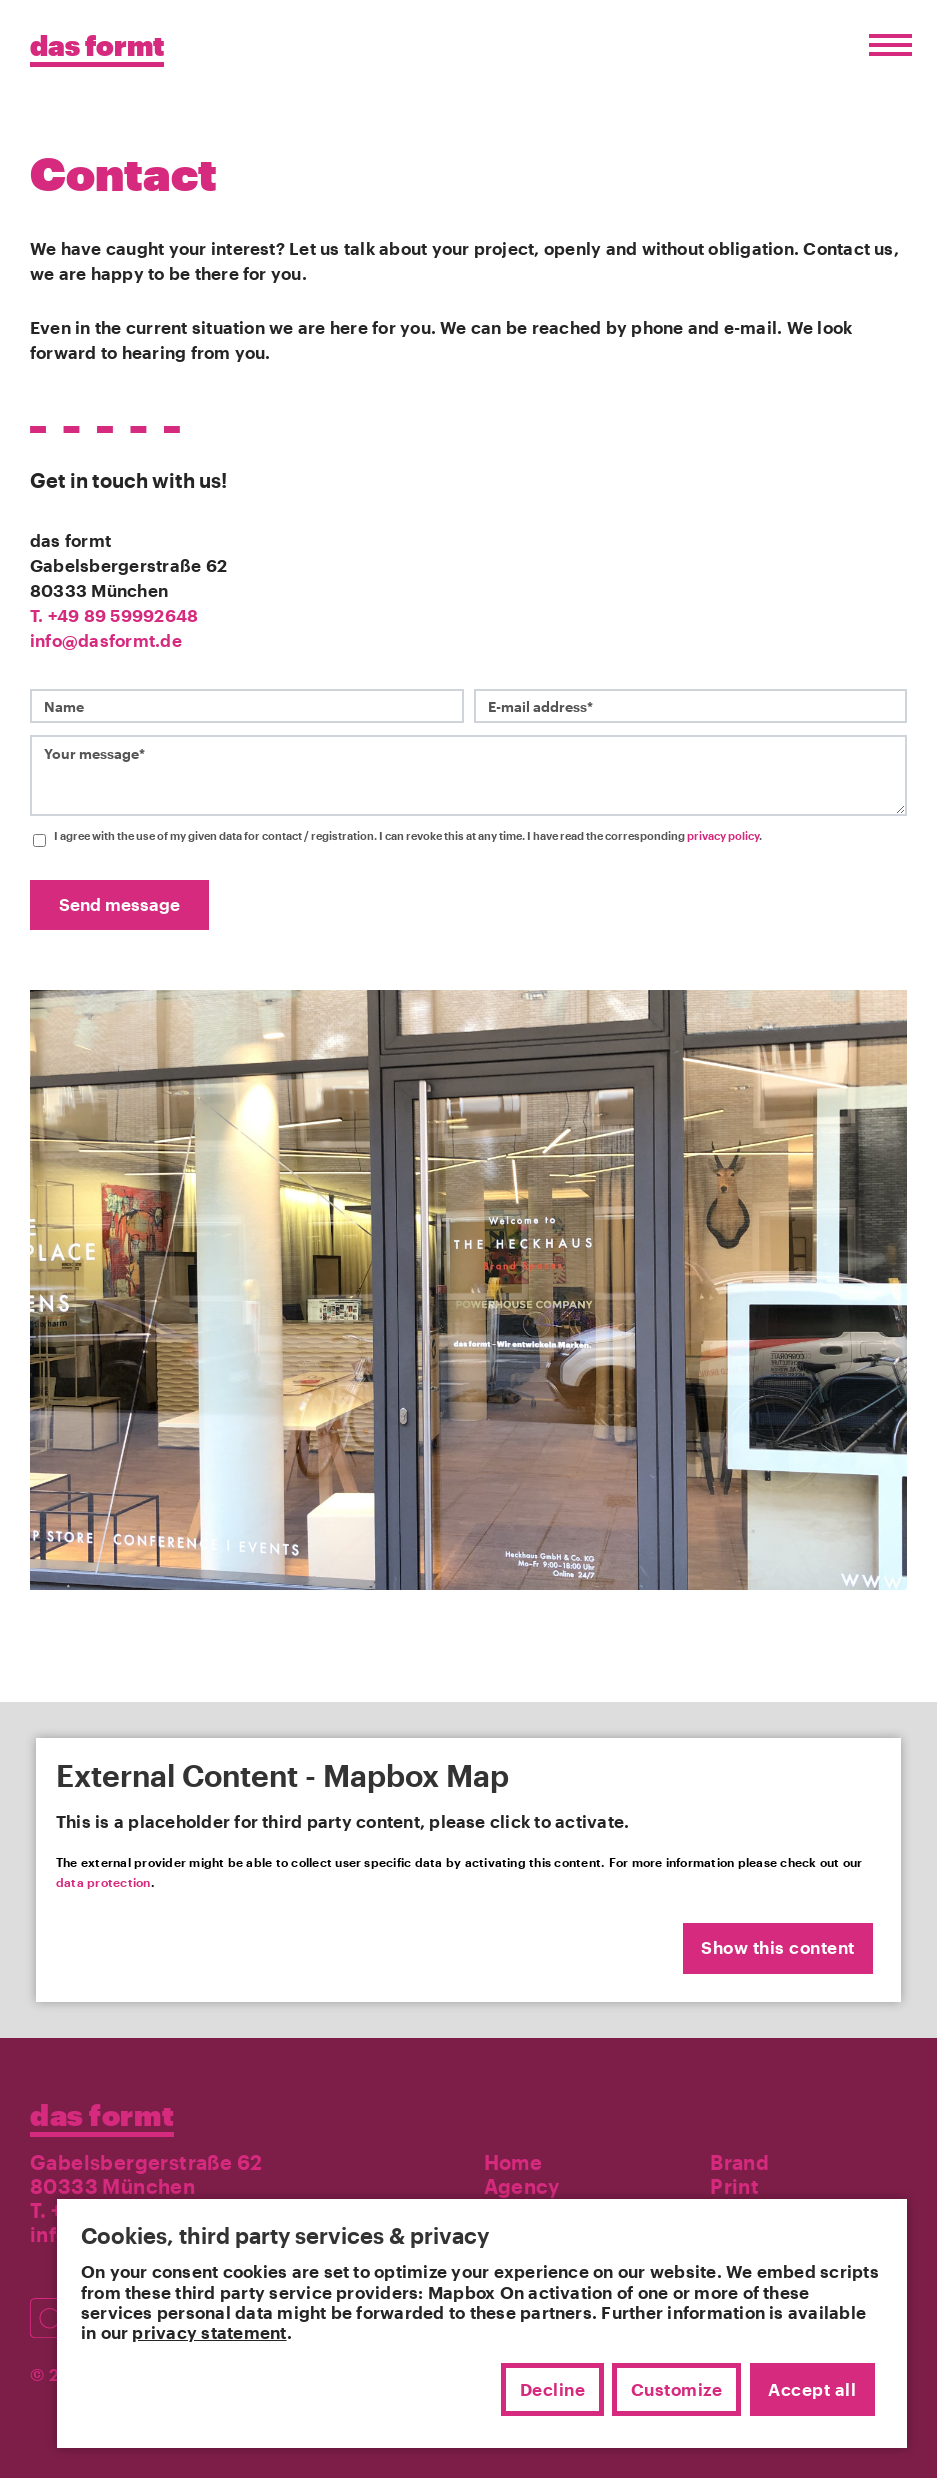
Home (513, 2162)
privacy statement (209, 2332)
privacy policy (723, 835)
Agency (522, 2186)
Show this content (778, 1947)
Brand (739, 2162)
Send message (119, 904)
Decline (553, 2389)
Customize (677, 2389)
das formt (102, 2115)
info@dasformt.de (106, 640)
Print (734, 2186)
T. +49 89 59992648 (114, 615)
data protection (103, 1882)
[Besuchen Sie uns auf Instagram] (56, 2308)
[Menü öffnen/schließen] (885, 45)
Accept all (812, 2389)
